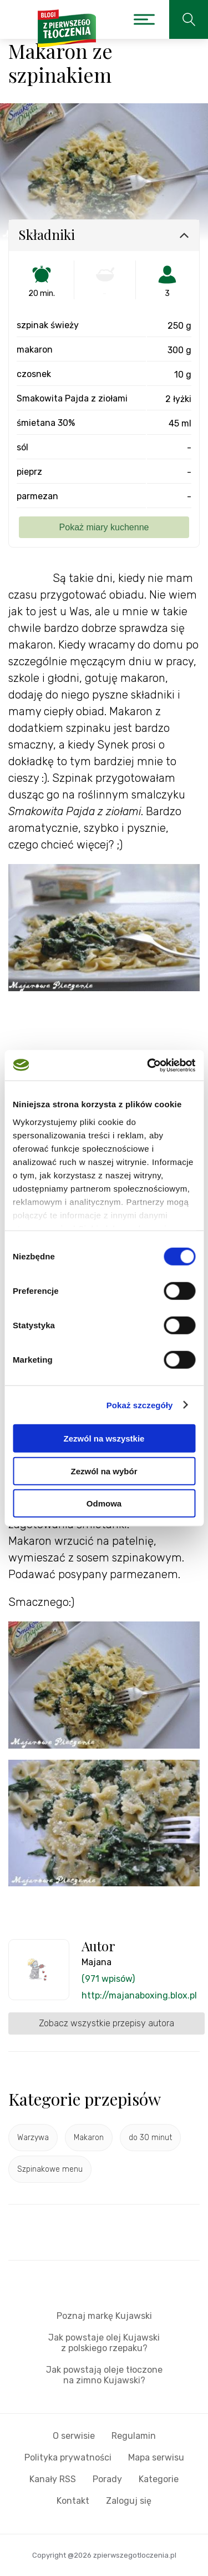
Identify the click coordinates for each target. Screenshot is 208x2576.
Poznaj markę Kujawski (104, 2316)
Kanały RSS (52, 2479)
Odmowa (104, 1503)
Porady (107, 2479)
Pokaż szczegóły (139, 1404)
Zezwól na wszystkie (104, 1438)
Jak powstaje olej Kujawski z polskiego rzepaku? (104, 2342)
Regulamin (133, 2436)
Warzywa (33, 2137)
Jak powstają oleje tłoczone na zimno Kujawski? (104, 2375)
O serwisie (74, 2436)
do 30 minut (150, 2137)
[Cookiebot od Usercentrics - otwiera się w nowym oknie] (148, 1065)
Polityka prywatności (67, 2457)
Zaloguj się (128, 2500)
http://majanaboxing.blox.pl (139, 1995)
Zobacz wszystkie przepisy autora (106, 2023)
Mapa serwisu (156, 2457)
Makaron (89, 2137)
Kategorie (159, 2479)
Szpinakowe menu (50, 2169)
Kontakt (73, 2500)
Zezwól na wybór (103, 1470)
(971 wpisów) (108, 1979)
